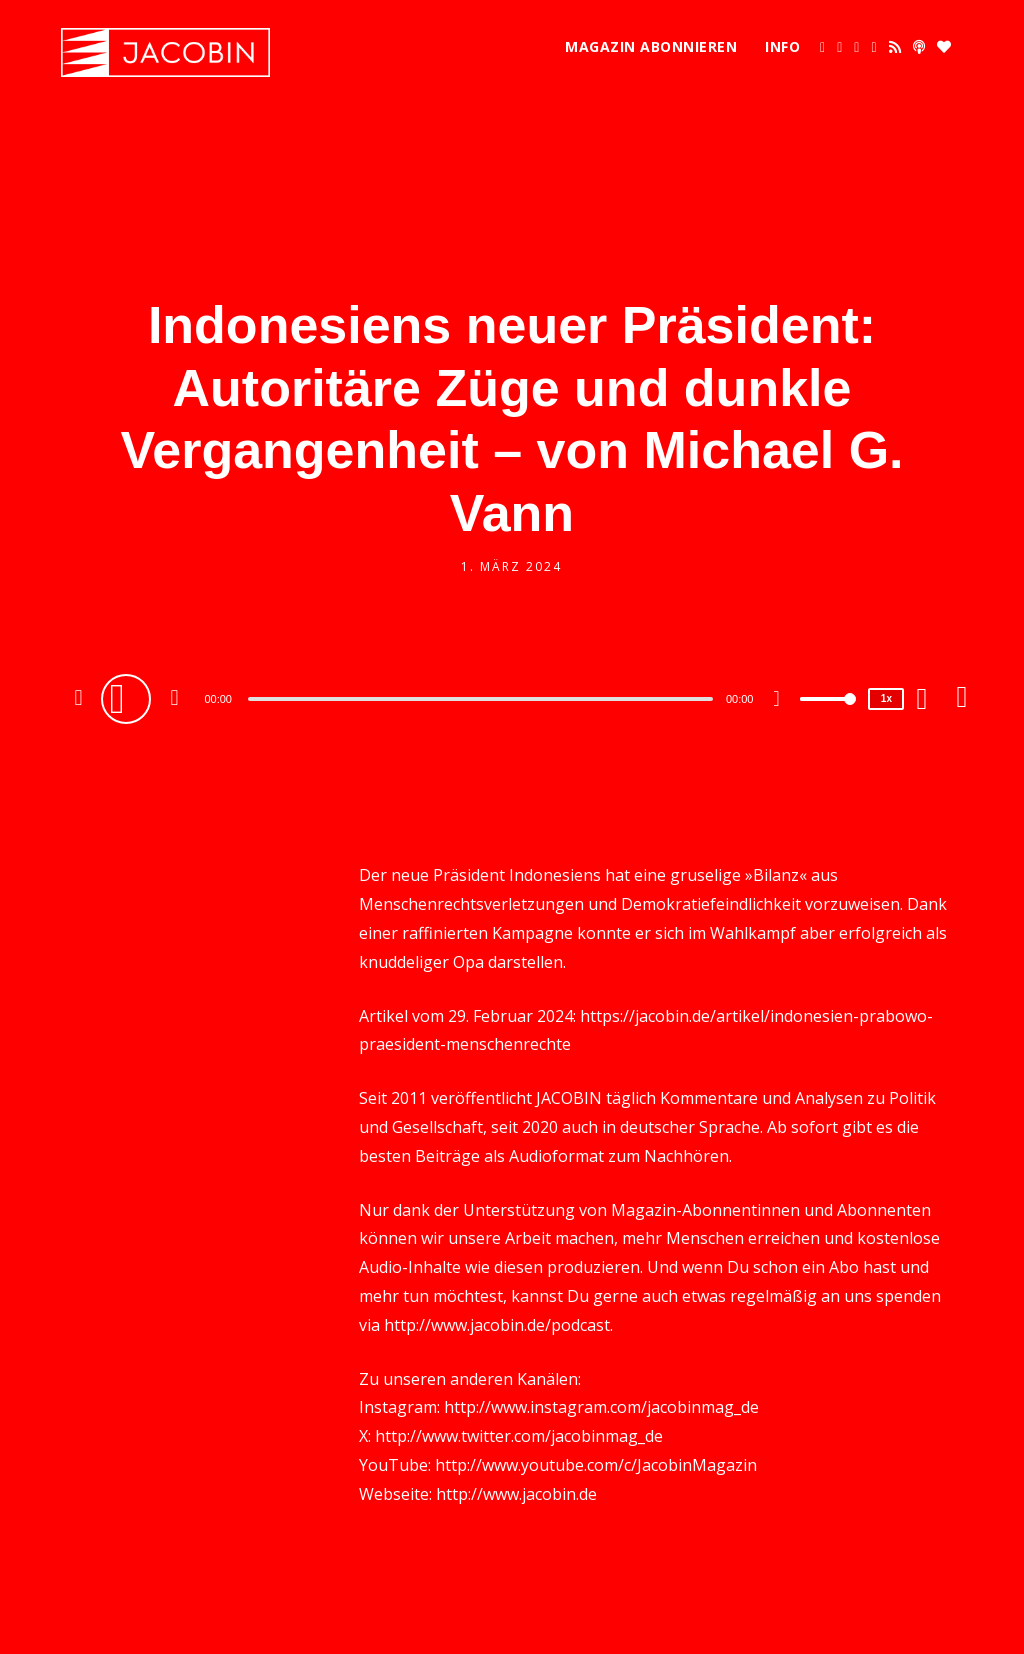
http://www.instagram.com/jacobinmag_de (601, 1407)
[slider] (480, 699)
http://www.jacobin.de (516, 1494)
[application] (482, 698)
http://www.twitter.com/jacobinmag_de (519, 1436)
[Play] (129, 698)
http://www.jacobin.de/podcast (497, 1325)
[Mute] (784, 701)
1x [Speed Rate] (886, 698)
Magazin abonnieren (651, 46)
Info (782, 46)
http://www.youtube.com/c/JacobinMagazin (596, 1465)
